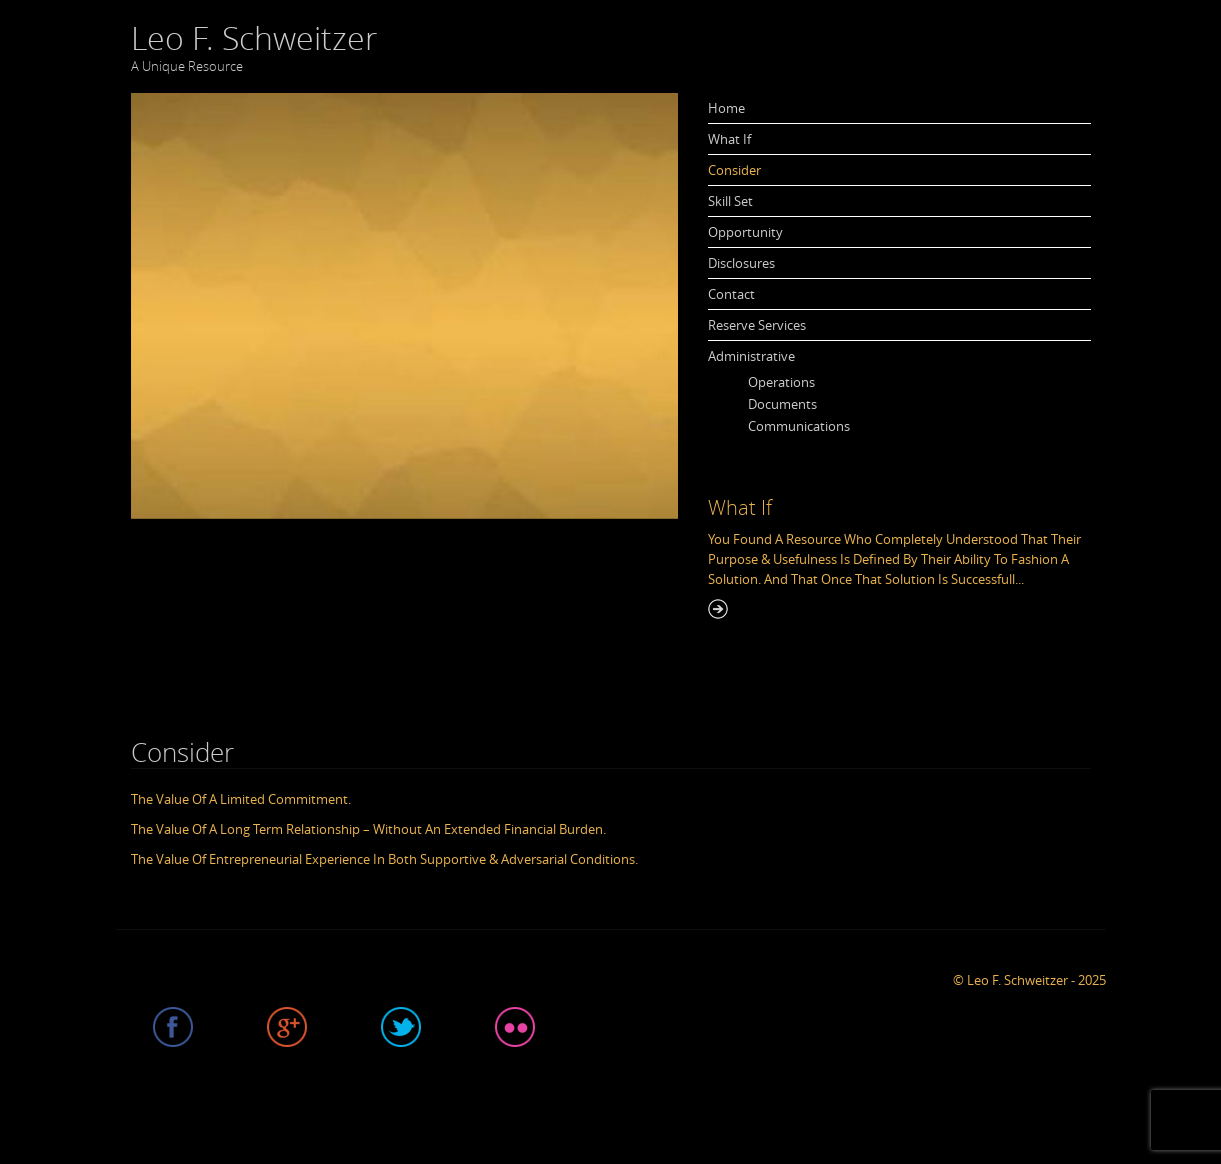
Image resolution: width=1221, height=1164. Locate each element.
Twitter (401, 1027)
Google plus (287, 1027)
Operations (781, 382)
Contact (731, 294)
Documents (782, 404)
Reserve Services (757, 325)
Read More (718, 609)
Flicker (515, 1027)
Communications (799, 426)
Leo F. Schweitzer (254, 37)
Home (726, 108)
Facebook (173, 1027)
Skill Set (730, 201)
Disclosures (741, 263)
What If (729, 139)
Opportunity (745, 232)
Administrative (751, 356)
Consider (734, 170)
